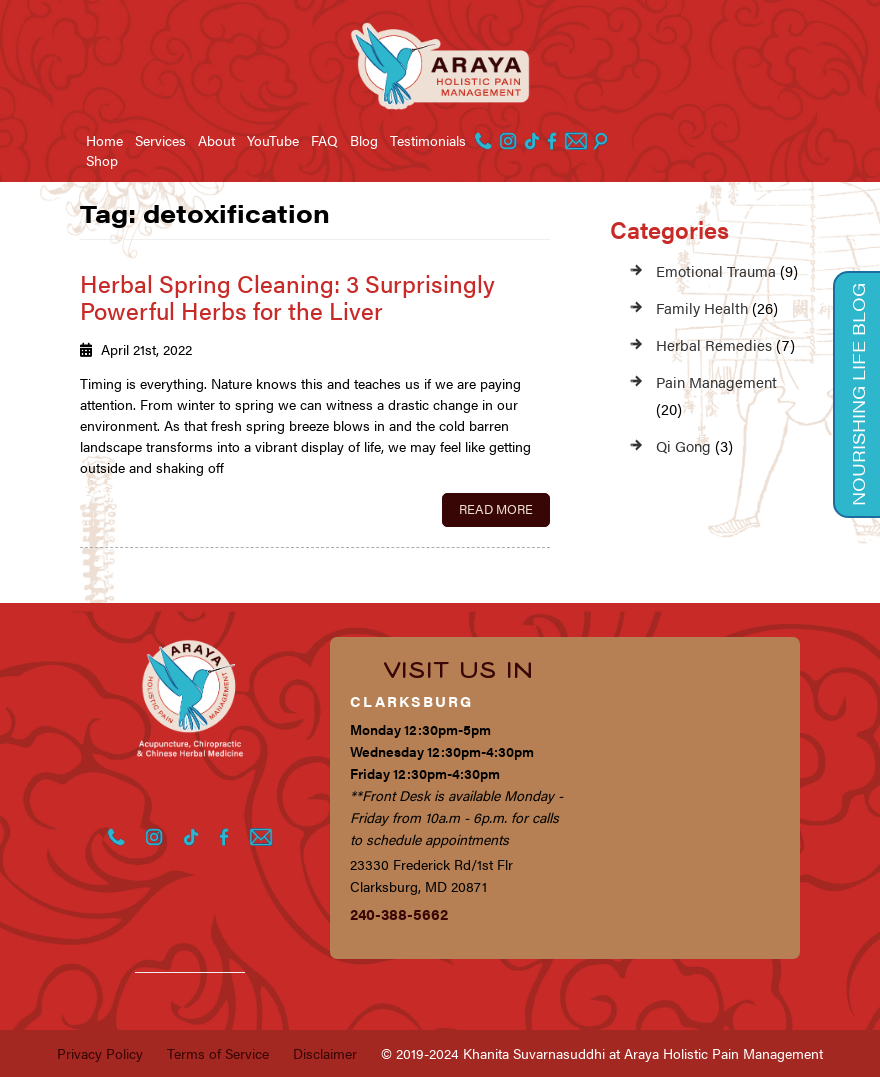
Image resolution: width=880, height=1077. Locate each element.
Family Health (702, 307)
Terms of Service (218, 1053)
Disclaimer (325, 1053)
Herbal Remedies (714, 344)
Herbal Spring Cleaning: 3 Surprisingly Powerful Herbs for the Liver (287, 296)
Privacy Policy (100, 1053)
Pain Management (716, 381)
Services (160, 140)
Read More (496, 508)
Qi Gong (683, 445)
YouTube (273, 140)
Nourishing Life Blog (858, 394)
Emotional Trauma (716, 270)
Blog (364, 140)
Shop (102, 160)
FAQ (324, 140)
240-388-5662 (399, 913)
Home (104, 140)
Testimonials (428, 140)
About (216, 140)
